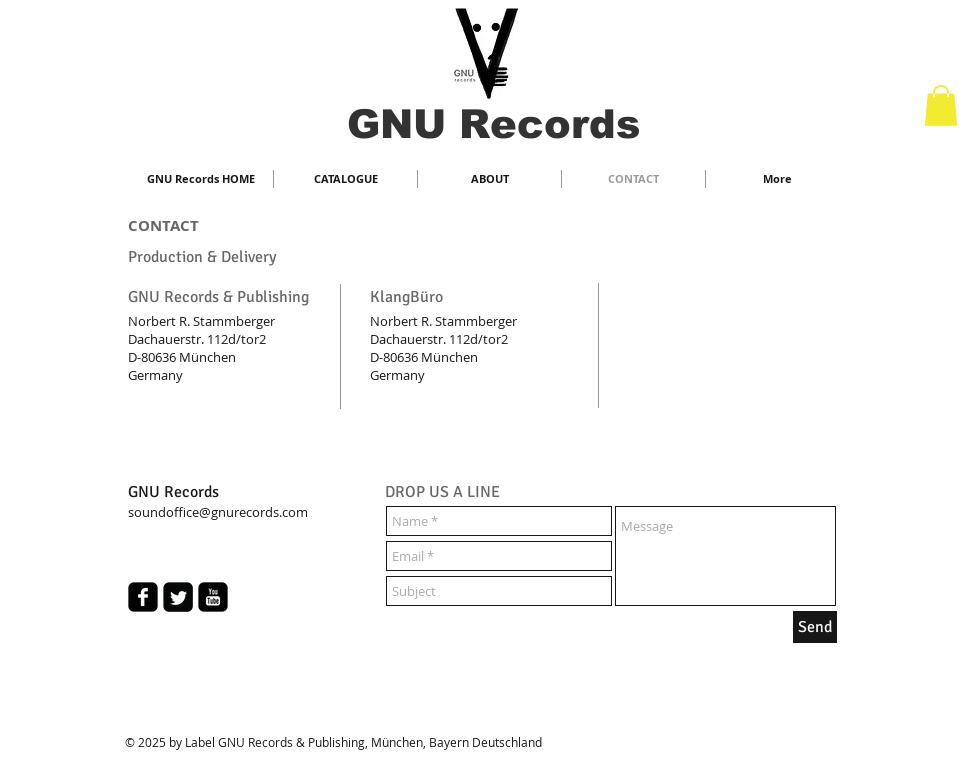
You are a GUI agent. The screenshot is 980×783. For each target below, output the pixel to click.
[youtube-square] (213, 597)
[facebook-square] (143, 597)
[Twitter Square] (178, 597)
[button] (941, 105)
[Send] (815, 627)
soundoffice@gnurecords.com (218, 512)
